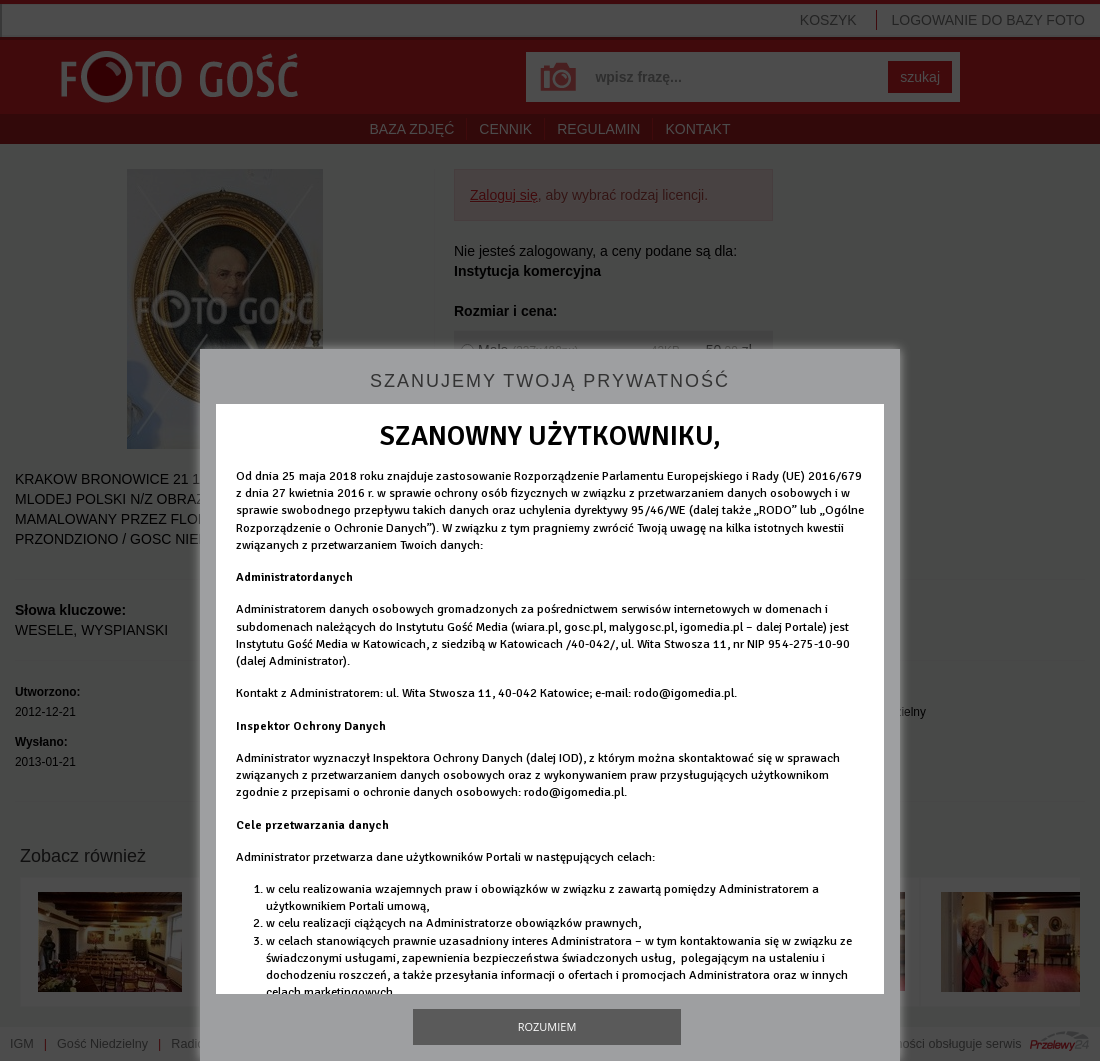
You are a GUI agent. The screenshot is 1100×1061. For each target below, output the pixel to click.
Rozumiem (547, 1026)
